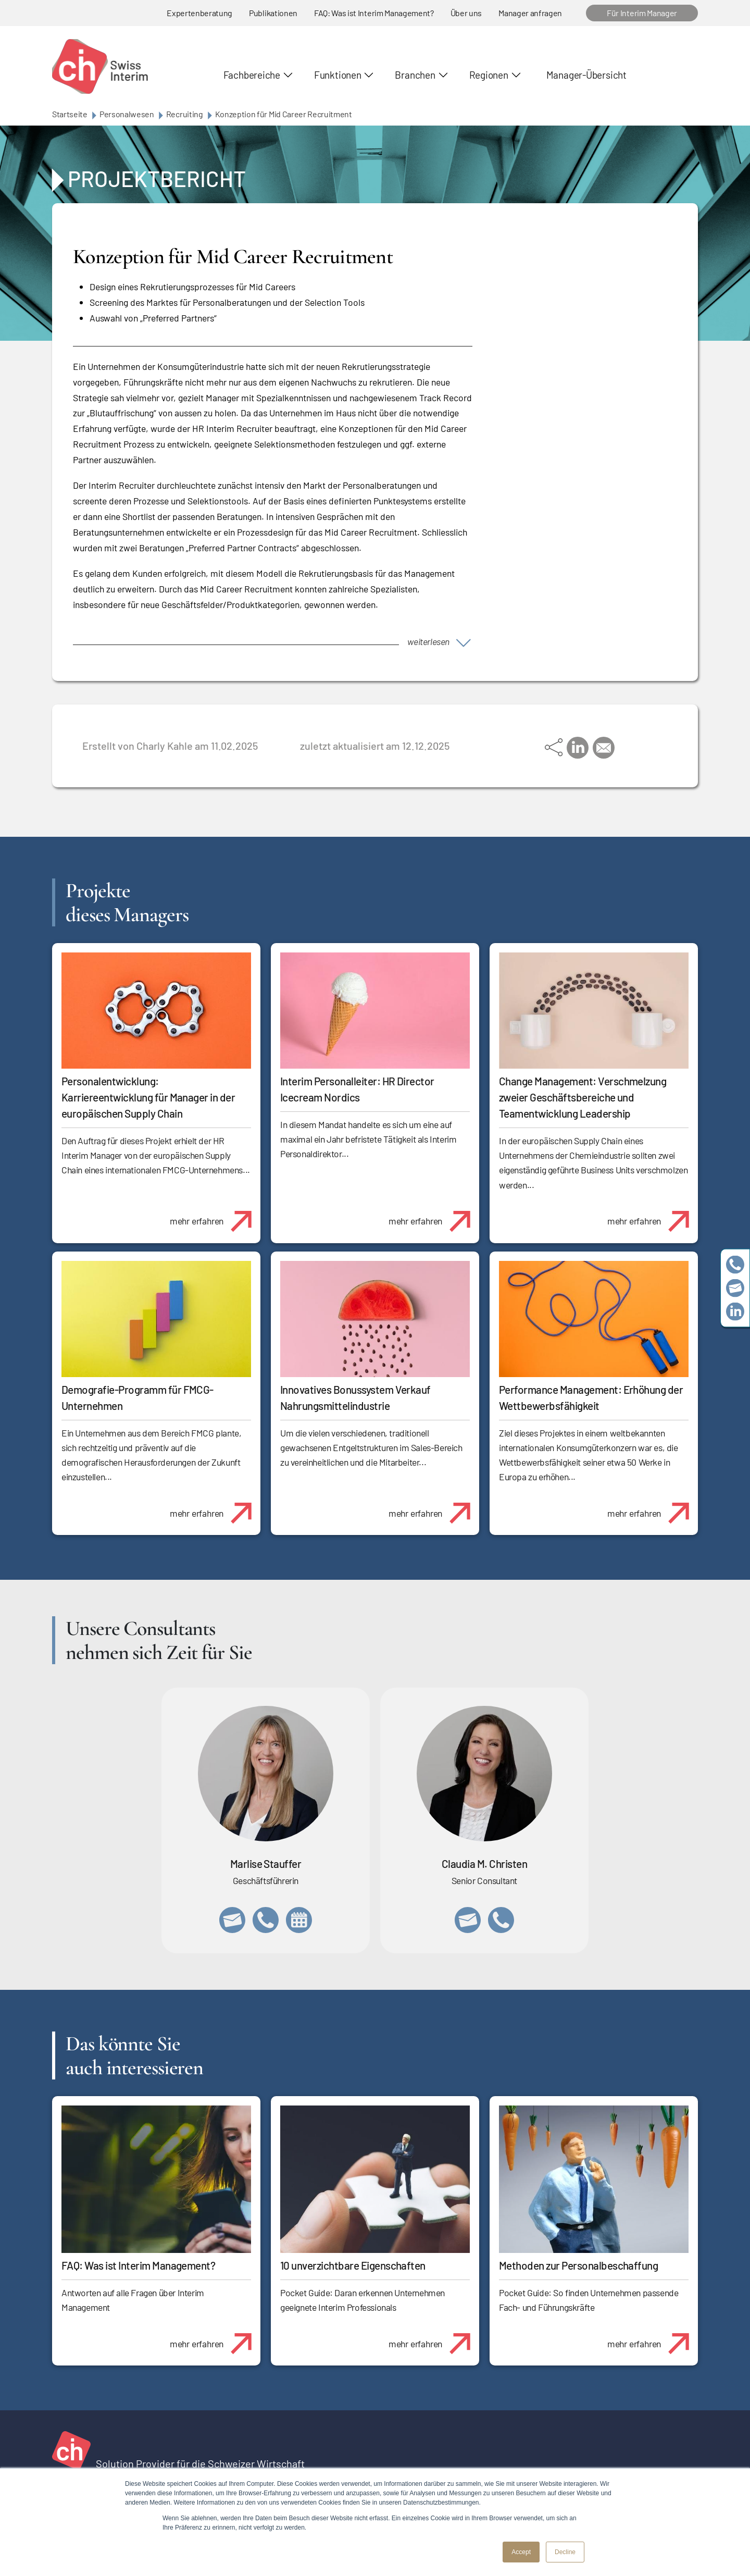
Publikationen (273, 13)
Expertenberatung (199, 13)
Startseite (70, 114)
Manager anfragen (530, 13)
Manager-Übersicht (586, 75)
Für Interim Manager (642, 13)
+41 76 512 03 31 (501, 1920)
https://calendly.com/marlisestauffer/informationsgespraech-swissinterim (299, 1920)
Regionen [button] (488, 75)
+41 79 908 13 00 (266, 1920)
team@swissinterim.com (735, 1288)
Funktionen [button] (337, 75)
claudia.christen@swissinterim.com (468, 1920)
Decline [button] (565, 2552)
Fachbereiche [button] (251, 75)
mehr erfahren (215, 1216)
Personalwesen (126, 114)
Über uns (466, 13)
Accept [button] (521, 2552)
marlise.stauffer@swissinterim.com (232, 1920)
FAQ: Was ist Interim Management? (374, 13)
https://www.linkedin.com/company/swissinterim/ (735, 1312)
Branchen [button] (415, 75)
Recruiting (184, 114)
